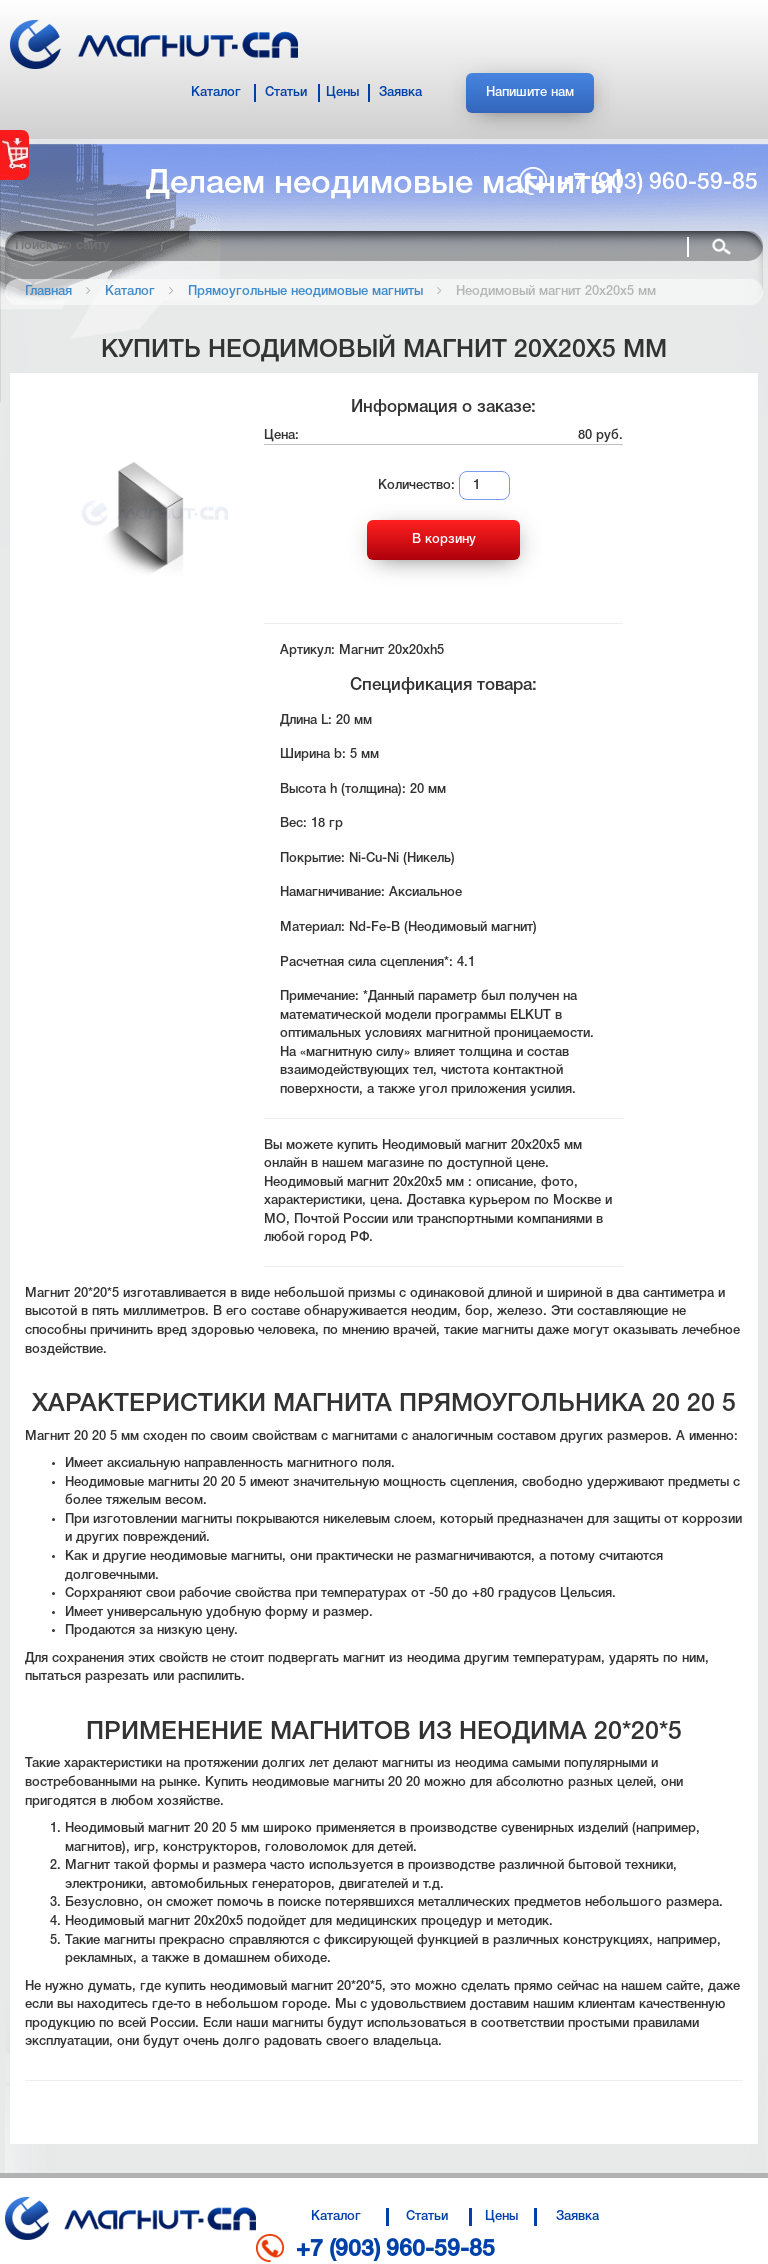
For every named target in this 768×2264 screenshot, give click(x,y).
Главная (48, 291)
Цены (342, 92)
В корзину (444, 539)
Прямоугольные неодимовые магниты (305, 291)
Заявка (400, 92)
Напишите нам (530, 92)
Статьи (286, 92)
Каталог (216, 92)
